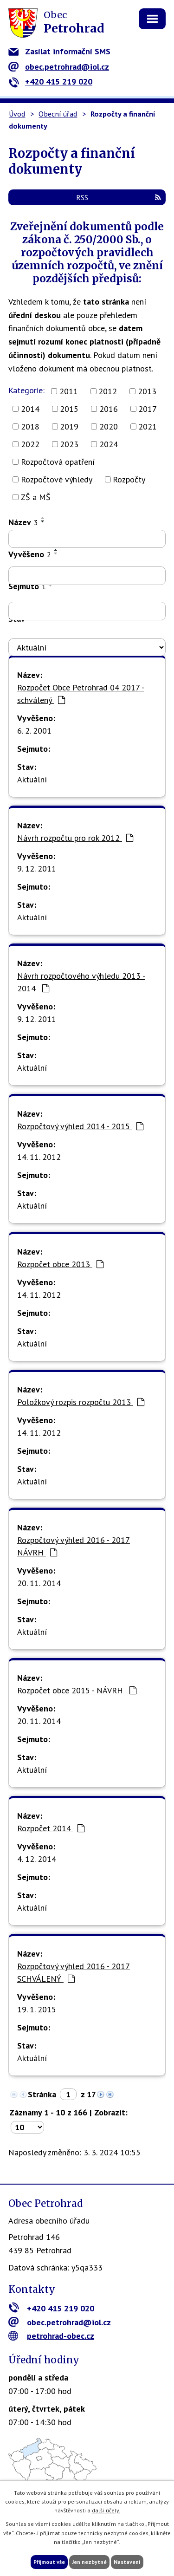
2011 (68, 391)
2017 (147, 408)
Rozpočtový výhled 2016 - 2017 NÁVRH (73, 1546)
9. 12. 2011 (36, 868)
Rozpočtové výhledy (56, 479)
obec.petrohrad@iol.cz (58, 66)
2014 (30, 408)
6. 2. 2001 (34, 730)
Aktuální (32, 779)
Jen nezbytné (89, 2561)
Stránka (42, 2094)
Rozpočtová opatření (58, 461)
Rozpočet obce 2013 (60, 1264)
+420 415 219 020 (50, 81)
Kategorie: (26, 390)
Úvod (17, 113)
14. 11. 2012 (39, 1156)
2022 (30, 444)
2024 (108, 444)
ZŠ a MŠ (36, 497)
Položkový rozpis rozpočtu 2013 (80, 1402)
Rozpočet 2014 (50, 1828)
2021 (147, 426)
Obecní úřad (58, 113)
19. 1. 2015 (36, 2009)
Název (23, 522)
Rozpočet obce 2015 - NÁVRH (76, 1690)
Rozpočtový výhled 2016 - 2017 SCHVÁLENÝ (73, 1972)
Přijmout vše (49, 2561)
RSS (118, 197)
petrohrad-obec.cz (51, 2335)
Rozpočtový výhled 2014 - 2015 (80, 1126)
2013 (147, 391)
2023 (69, 444)
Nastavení (127, 2561)
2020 (108, 426)
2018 (30, 426)
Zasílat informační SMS (59, 51)
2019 (69, 426)
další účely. (106, 2510)
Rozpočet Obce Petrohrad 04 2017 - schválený (80, 693)
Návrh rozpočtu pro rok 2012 (75, 838)
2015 (69, 408)
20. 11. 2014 (39, 1583)
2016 (108, 408)
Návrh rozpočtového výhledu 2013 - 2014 (81, 982)
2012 (107, 391)
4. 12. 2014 (36, 1859)
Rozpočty (129, 479)
